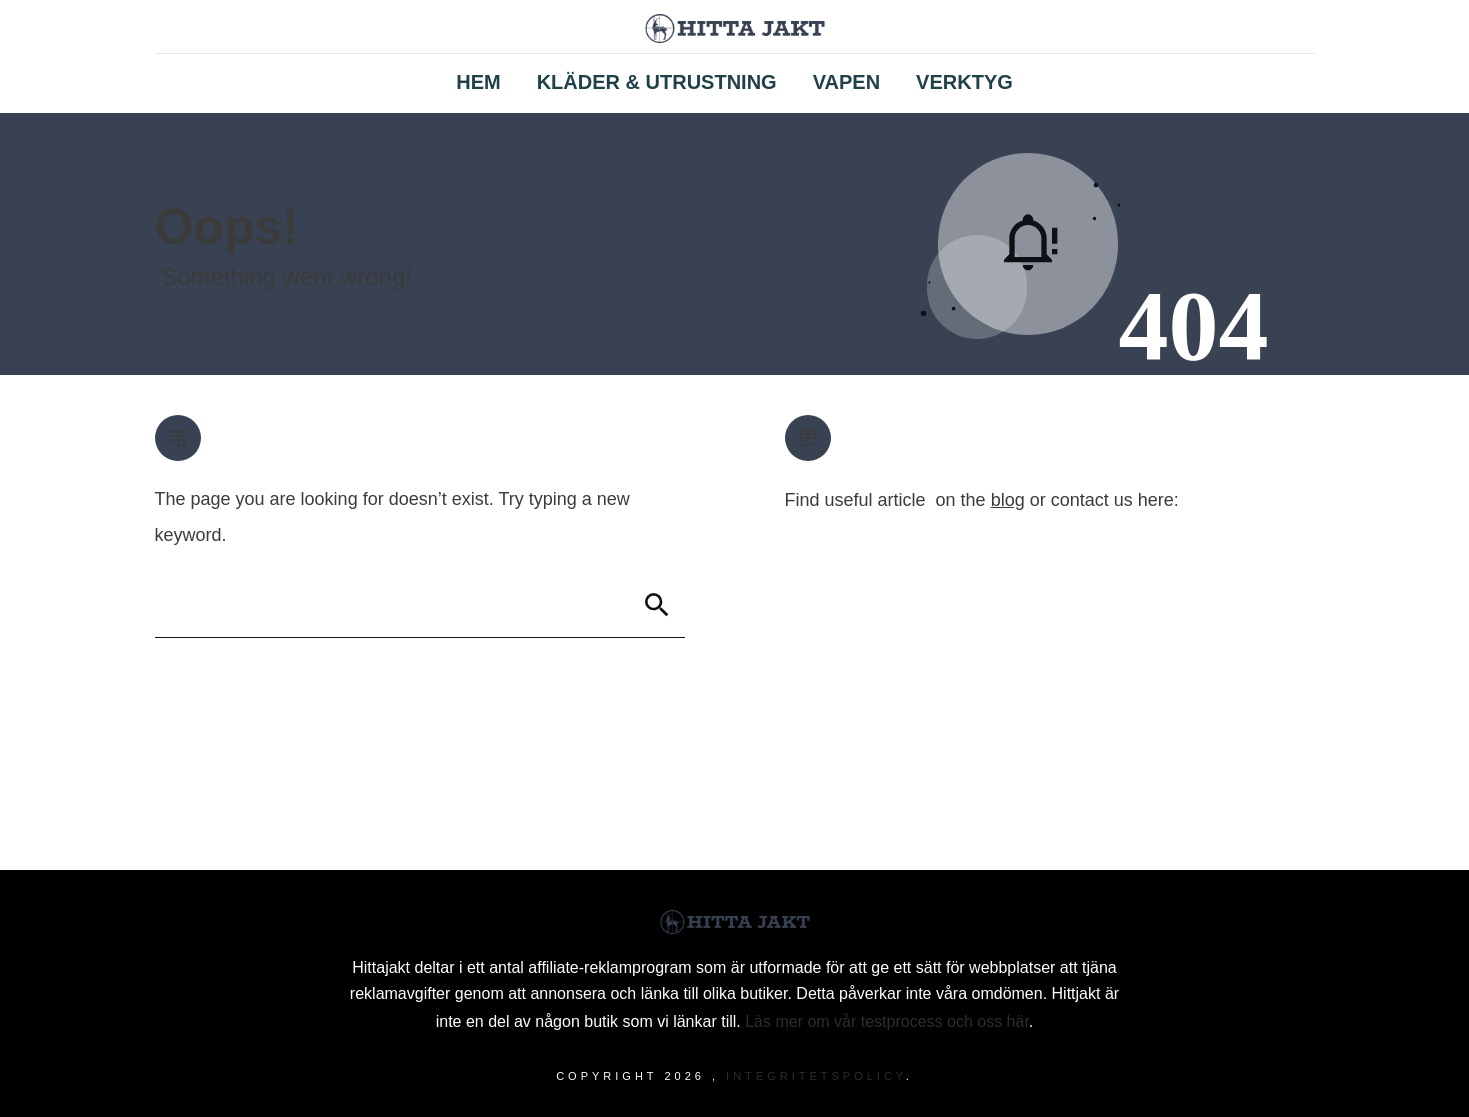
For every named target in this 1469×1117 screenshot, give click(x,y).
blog (1008, 500)
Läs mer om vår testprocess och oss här (887, 1021)
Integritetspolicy (816, 1076)
